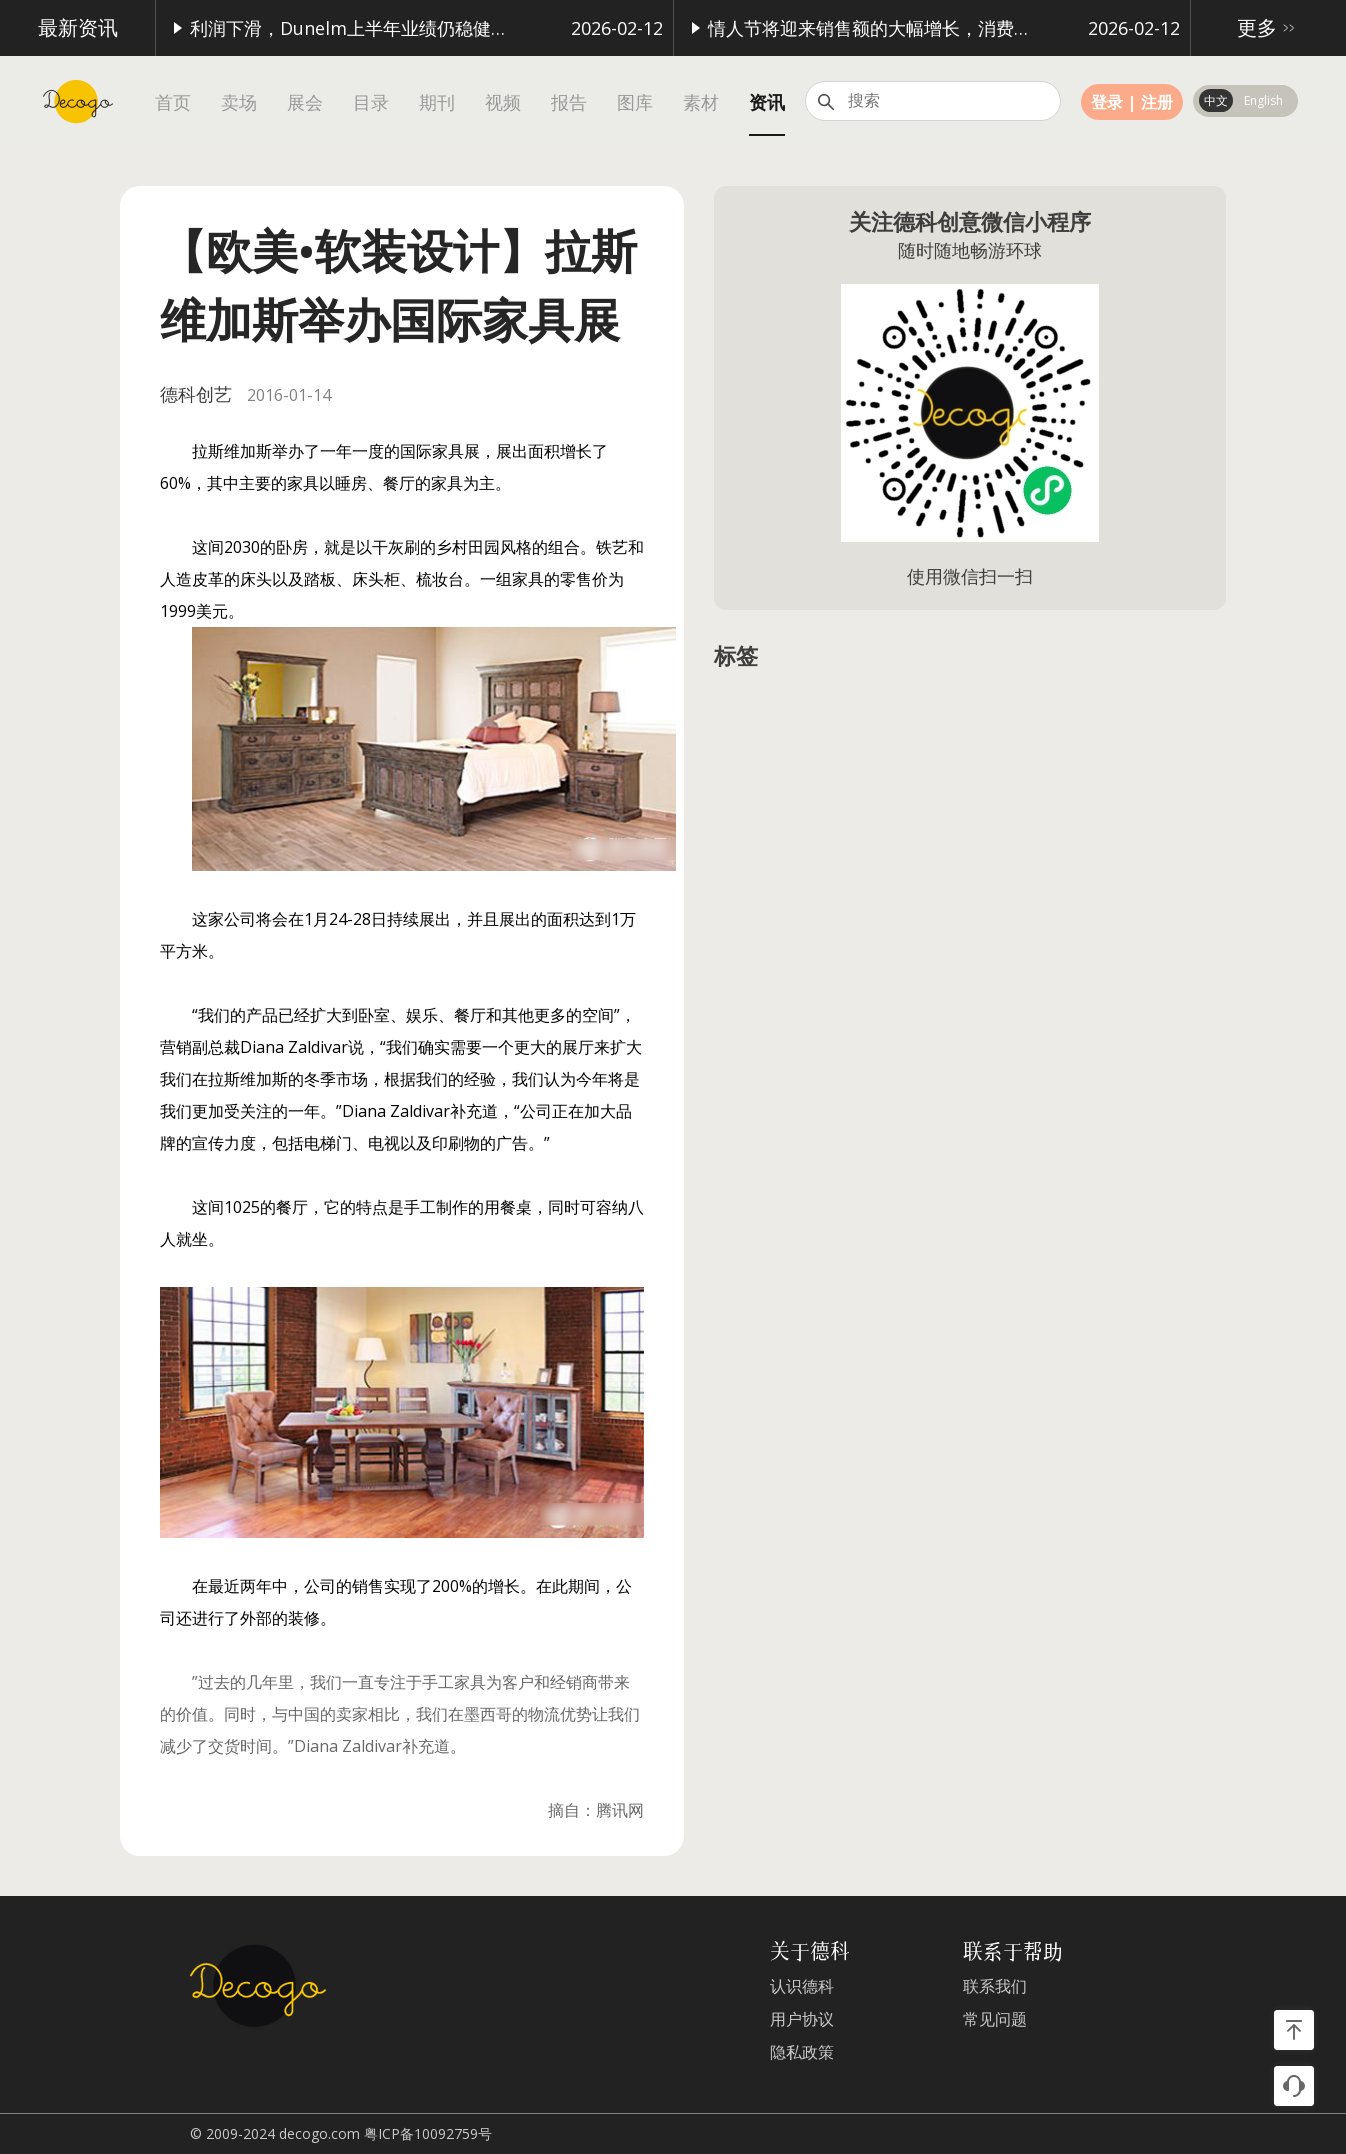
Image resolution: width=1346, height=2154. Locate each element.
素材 (701, 103)
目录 (371, 103)
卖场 (239, 103)
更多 (1269, 27)
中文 (1216, 100)
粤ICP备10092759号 (428, 2133)
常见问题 (995, 2019)
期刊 (437, 103)
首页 (173, 103)
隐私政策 (802, 2052)
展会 (305, 103)
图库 (635, 103)
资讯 (767, 103)
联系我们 (995, 1986)
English (1263, 100)
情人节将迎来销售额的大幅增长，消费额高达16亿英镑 (862, 28)
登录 (1107, 102)
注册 (1157, 102)
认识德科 (802, 1986)
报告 (569, 103)
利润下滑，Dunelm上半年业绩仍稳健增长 (344, 28)
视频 (503, 103)
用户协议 (802, 2019)
